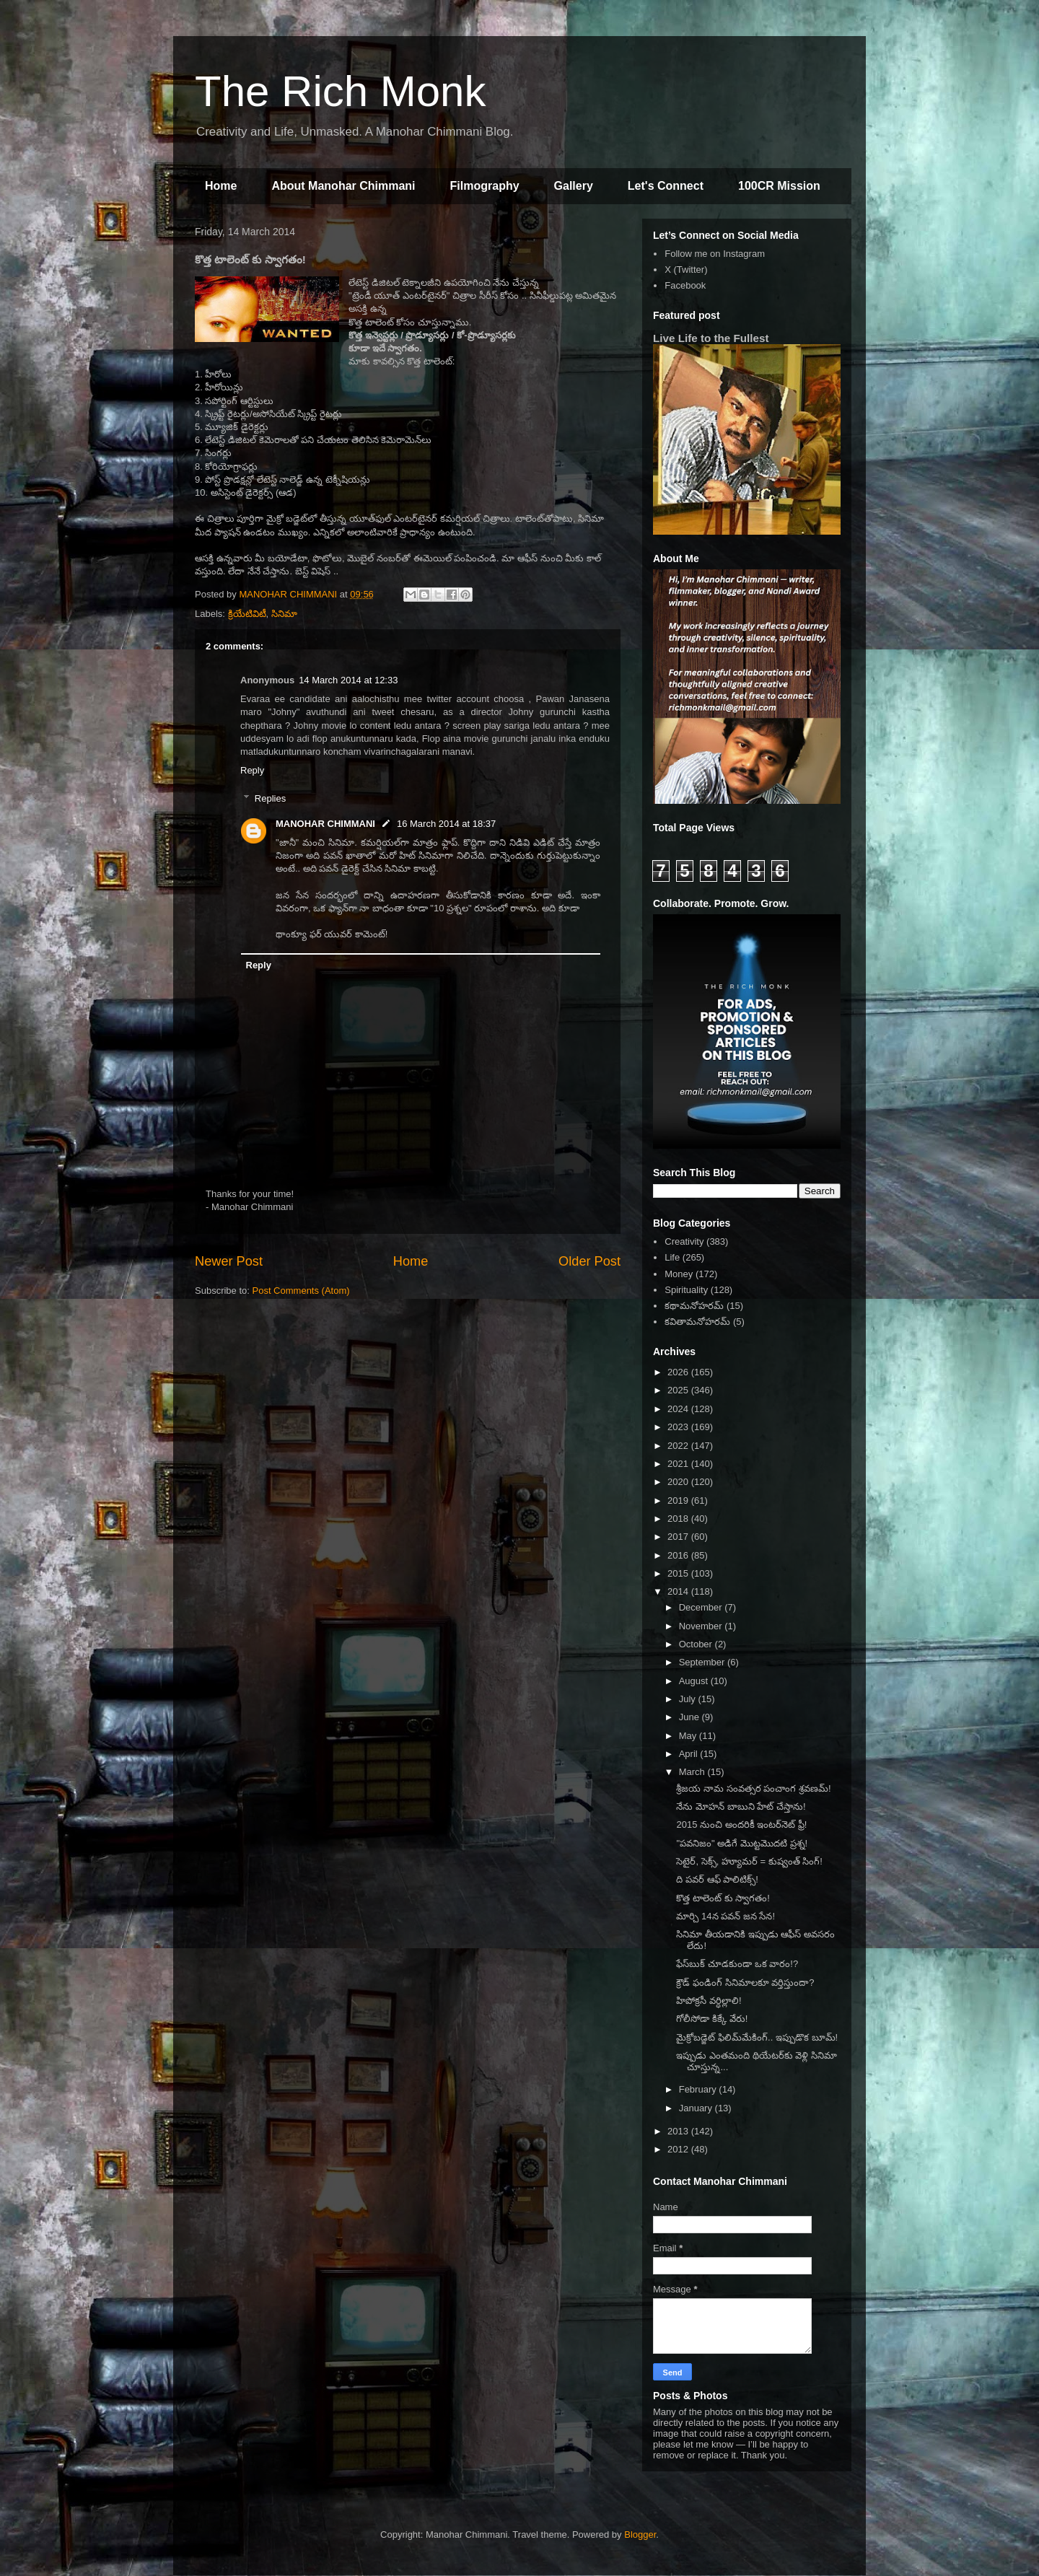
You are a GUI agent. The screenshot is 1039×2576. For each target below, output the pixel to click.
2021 (679, 1463)
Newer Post (229, 1261)
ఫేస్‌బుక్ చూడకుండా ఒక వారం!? (737, 1963)
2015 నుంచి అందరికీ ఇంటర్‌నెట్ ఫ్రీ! (741, 1824)
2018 (679, 1518)
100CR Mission (779, 186)
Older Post (589, 1261)
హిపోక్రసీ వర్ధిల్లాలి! (708, 2000)
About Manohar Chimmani (343, 186)
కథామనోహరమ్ (694, 1305)
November (702, 1626)
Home (221, 186)
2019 (679, 1500)
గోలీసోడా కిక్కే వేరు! (712, 2018)
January (697, 2108)
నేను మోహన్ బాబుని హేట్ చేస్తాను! (740, 1806)
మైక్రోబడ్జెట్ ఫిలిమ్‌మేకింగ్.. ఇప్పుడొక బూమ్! (757, 2037)
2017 (679, 1536)
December (702, 1607)
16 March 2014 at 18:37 (446, 823)
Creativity (684, 1241)
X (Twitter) (686, 269)
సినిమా (284, 613)
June (690, 1717)
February (699, 2089)
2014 (679, 1591)
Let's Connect (665, 186)
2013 (679, 2131)
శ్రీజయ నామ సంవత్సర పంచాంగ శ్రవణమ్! (753, 1788)
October (697, 1644)
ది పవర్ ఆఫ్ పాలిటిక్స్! (717, 1879)
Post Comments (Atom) (301, 1290)
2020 (679, 1481)
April (690, 1753)
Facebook (685, 285)
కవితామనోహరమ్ (697, 1321)
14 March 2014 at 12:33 (348, 680)
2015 (679, 1573)
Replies (270, 798)
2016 (679, 1555)
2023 (679, 1426)
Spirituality (686, 1289)
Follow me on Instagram (715, 253)
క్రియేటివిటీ (247, 613)
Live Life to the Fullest (711, 338)
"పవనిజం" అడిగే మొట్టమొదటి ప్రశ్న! (741, 1843)
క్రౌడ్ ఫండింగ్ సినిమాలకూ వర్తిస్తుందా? (745, 1982)
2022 (679, 1445)
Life (672, 1257)
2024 (679, 1408)
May (689, 1735)
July (688, 1699)
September (703, 1662)
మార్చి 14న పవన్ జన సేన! (725, 1916)
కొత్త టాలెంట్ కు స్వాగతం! (722, 1898)
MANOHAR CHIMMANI (325, 823)
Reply (252, 770)
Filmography (485, 186)
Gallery (573, 186)
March (693, 1771)
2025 (679, 1390)
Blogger (640, 2534)
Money (679, 1274)
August (695, 1680)
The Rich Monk (340, 91)
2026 (679, 1372)
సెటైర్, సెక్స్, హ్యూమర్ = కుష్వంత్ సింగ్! (749, 1861)
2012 (679, 2149)
